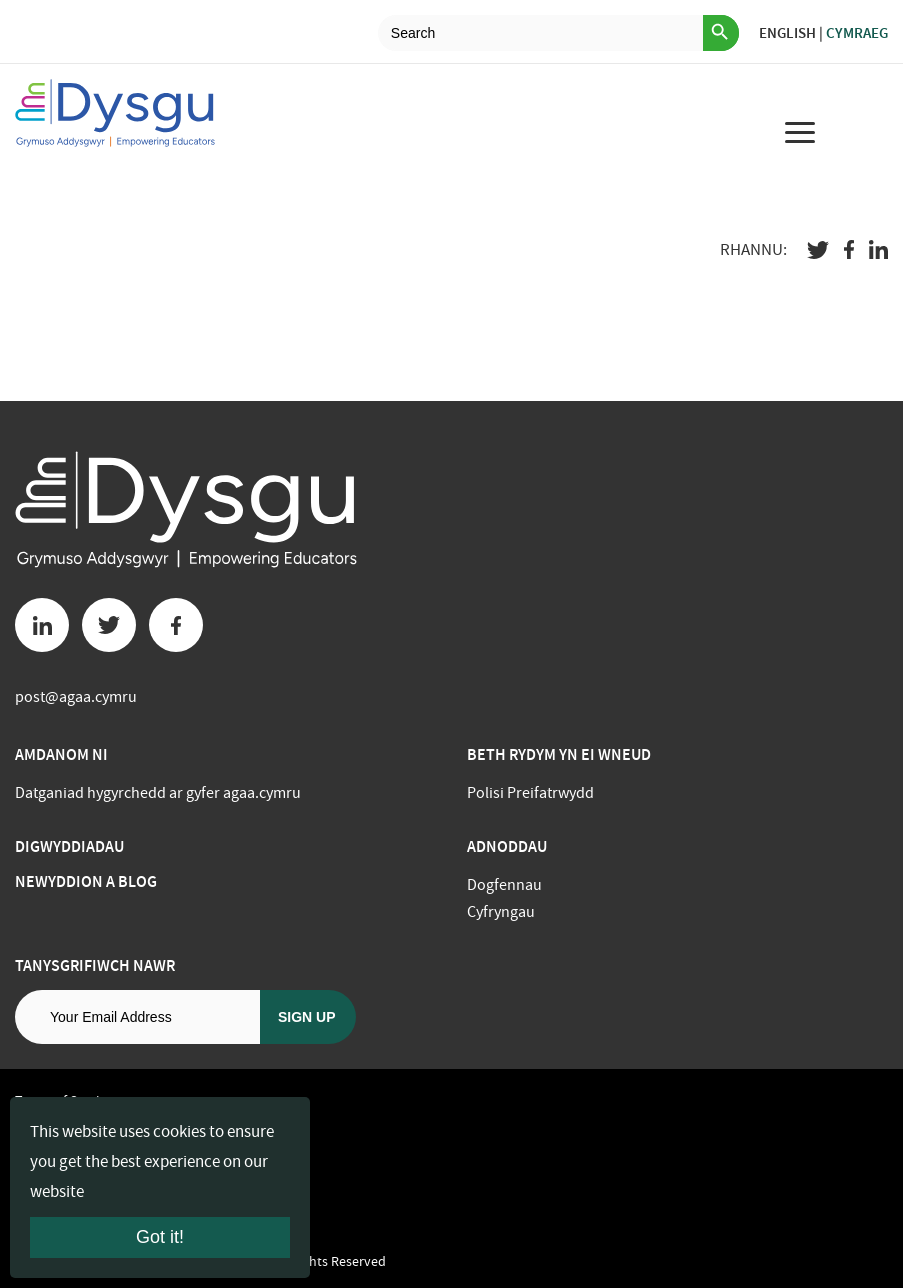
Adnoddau (507, 846)
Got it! (160, 1237)
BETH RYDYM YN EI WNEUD (559, 754)
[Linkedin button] (42, 625)
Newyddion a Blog (86, 881)
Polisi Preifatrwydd (530, 793)
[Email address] (137, 1017)
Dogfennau (504, 885)
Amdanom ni (61, 754)
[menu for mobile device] (800, 132)
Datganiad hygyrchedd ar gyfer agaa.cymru (158, 793)
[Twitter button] (109, 625)
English (787, 33)
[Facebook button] (176, 625)
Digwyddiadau (69, 846)
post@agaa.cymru (76, 697)
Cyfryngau (501, 912)
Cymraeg (857, 33)
